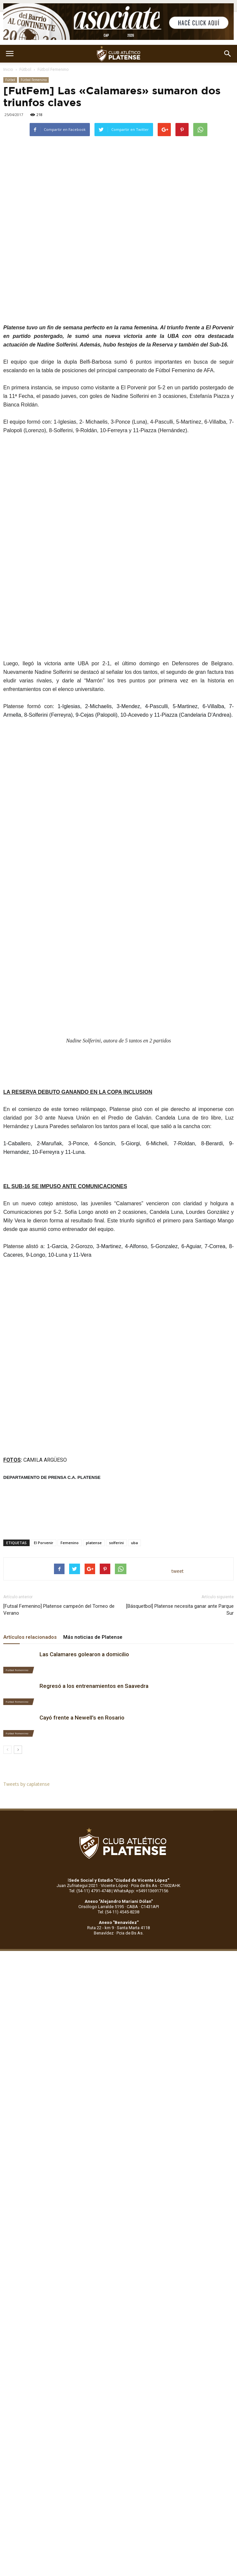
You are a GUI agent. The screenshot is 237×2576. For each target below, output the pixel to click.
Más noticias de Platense (92, 1637)
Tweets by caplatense (26, 1784)
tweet (177, 1571)
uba (134, 1542)
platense (94, 1542)
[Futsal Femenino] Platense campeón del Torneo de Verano (59, 1609)
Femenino (70, 1542)
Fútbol (25, 69)
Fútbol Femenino (53, 69)
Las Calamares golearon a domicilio (84, 1654)
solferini (116, 1542)
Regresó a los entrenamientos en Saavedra (94, 1686)
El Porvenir (43, 1542)
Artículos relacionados (30, 1637)
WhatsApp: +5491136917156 (141, 1890)
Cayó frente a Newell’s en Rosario (82, 1717)
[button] (228, 54)
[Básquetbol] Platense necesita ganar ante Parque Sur (180, 1609)
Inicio (8, 69)
